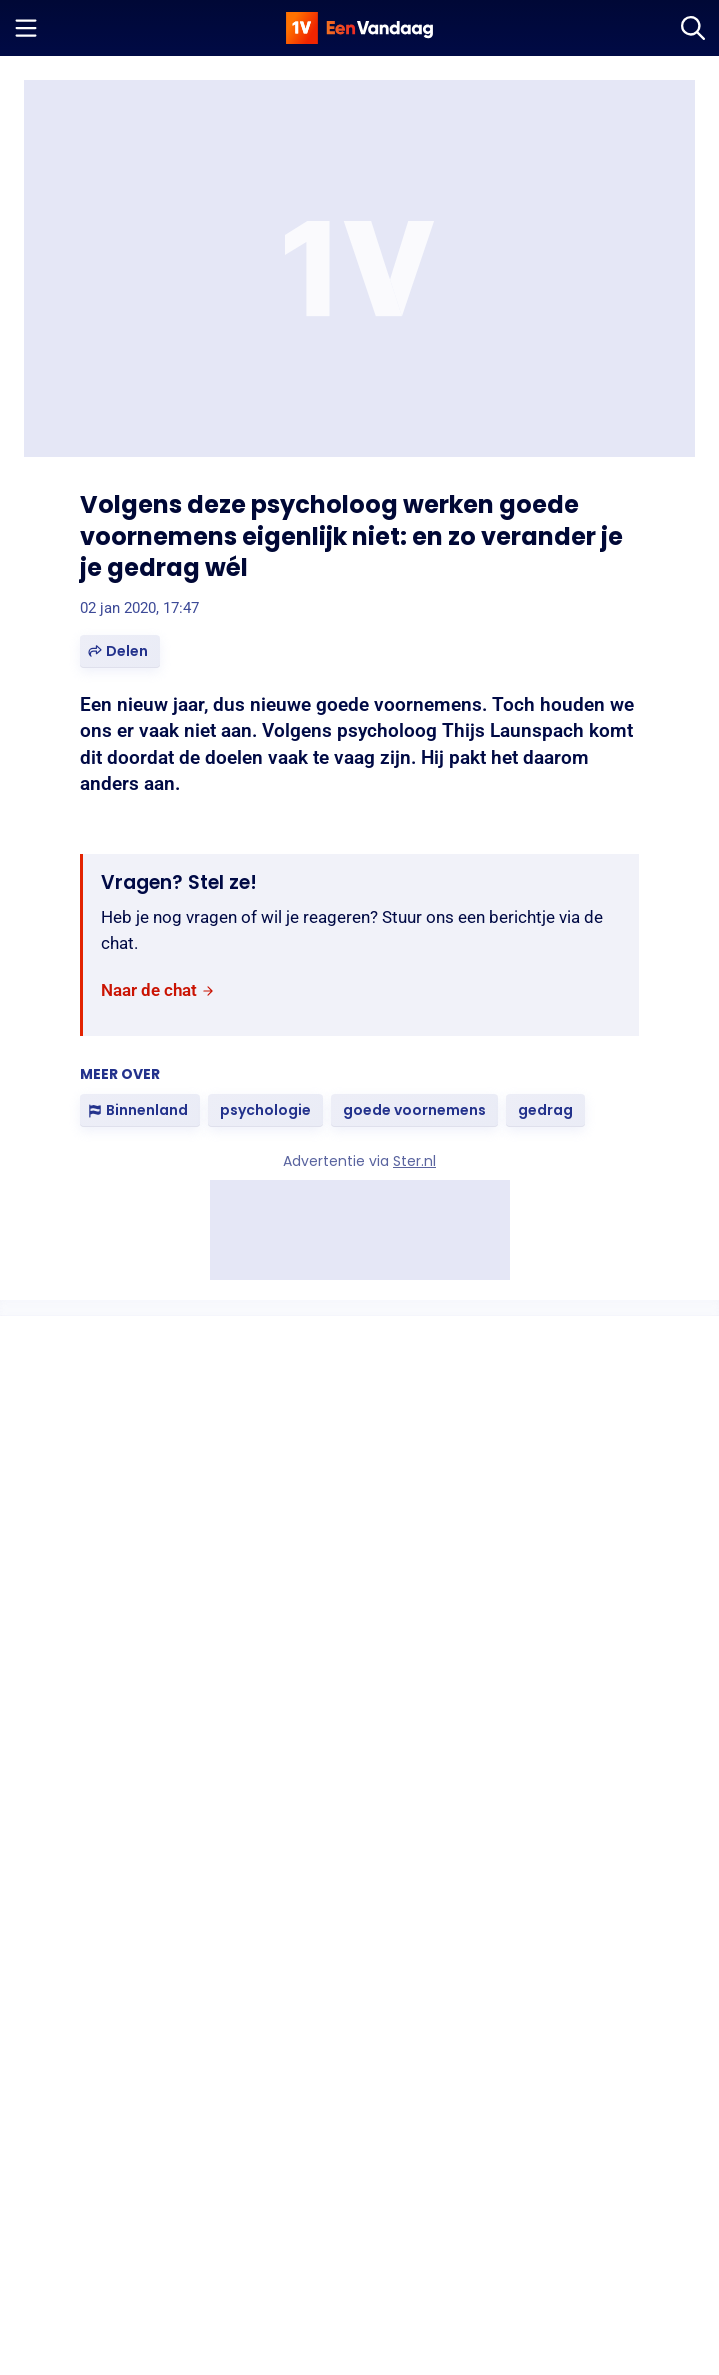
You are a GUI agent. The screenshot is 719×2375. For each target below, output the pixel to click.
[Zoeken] (693, 28)
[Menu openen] (26, 28)
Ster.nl (414, 1161)
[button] (120, 651)
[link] (158, 990)
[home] (360, 28)
